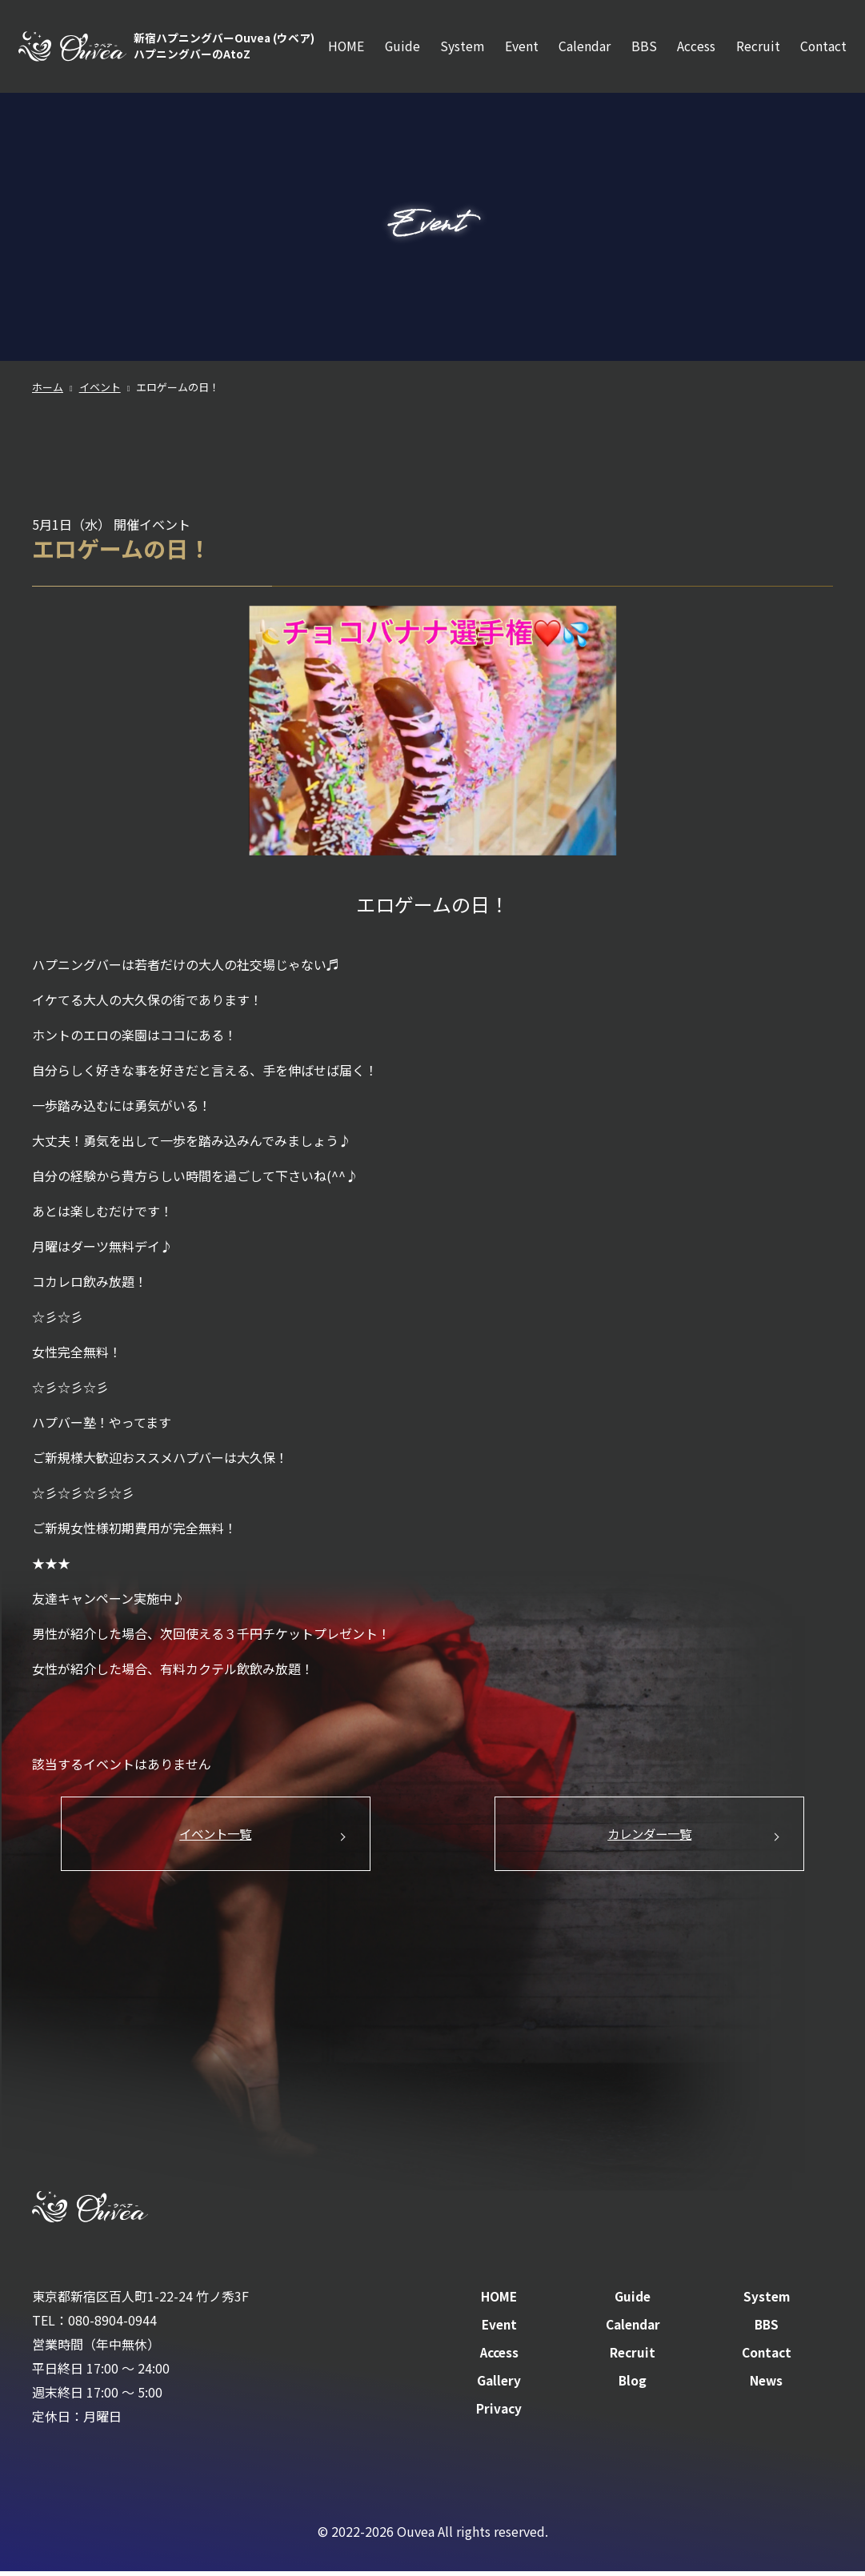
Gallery (499, 2385)
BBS (642, 48)
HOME (340, 48)
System (457, 48)
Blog (633, 2385)
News (766, 2385)
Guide (396, 48)
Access (694, 48)
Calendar (581, 48)
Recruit (757, 48)
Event (518, 48)
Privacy (499, 2413)
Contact (823, 48)
